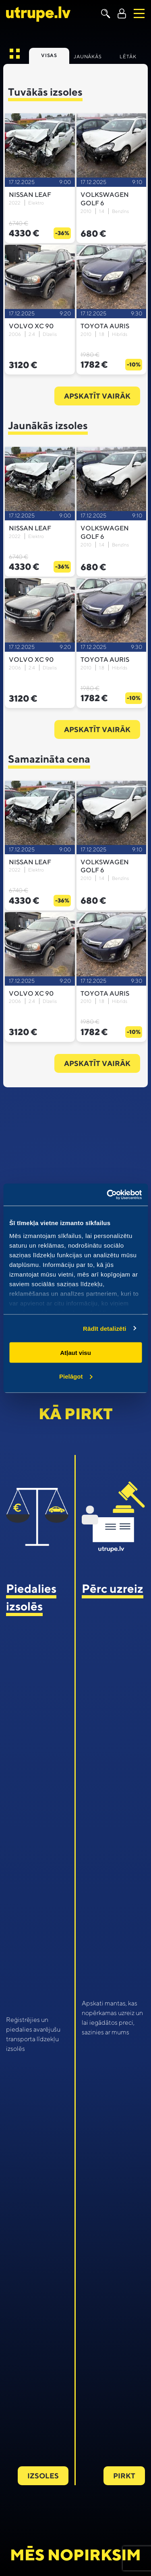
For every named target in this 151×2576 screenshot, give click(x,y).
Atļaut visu (75, 1352)
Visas (49, 55)
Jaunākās (87, 56)
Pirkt (124, 2476)
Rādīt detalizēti (104, 1328)
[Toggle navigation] (139, 13)
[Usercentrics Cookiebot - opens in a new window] (107, 1194)
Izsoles (43, 2476)
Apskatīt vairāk (97, 396)
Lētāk (128, 56)
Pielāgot (75, 1376)
